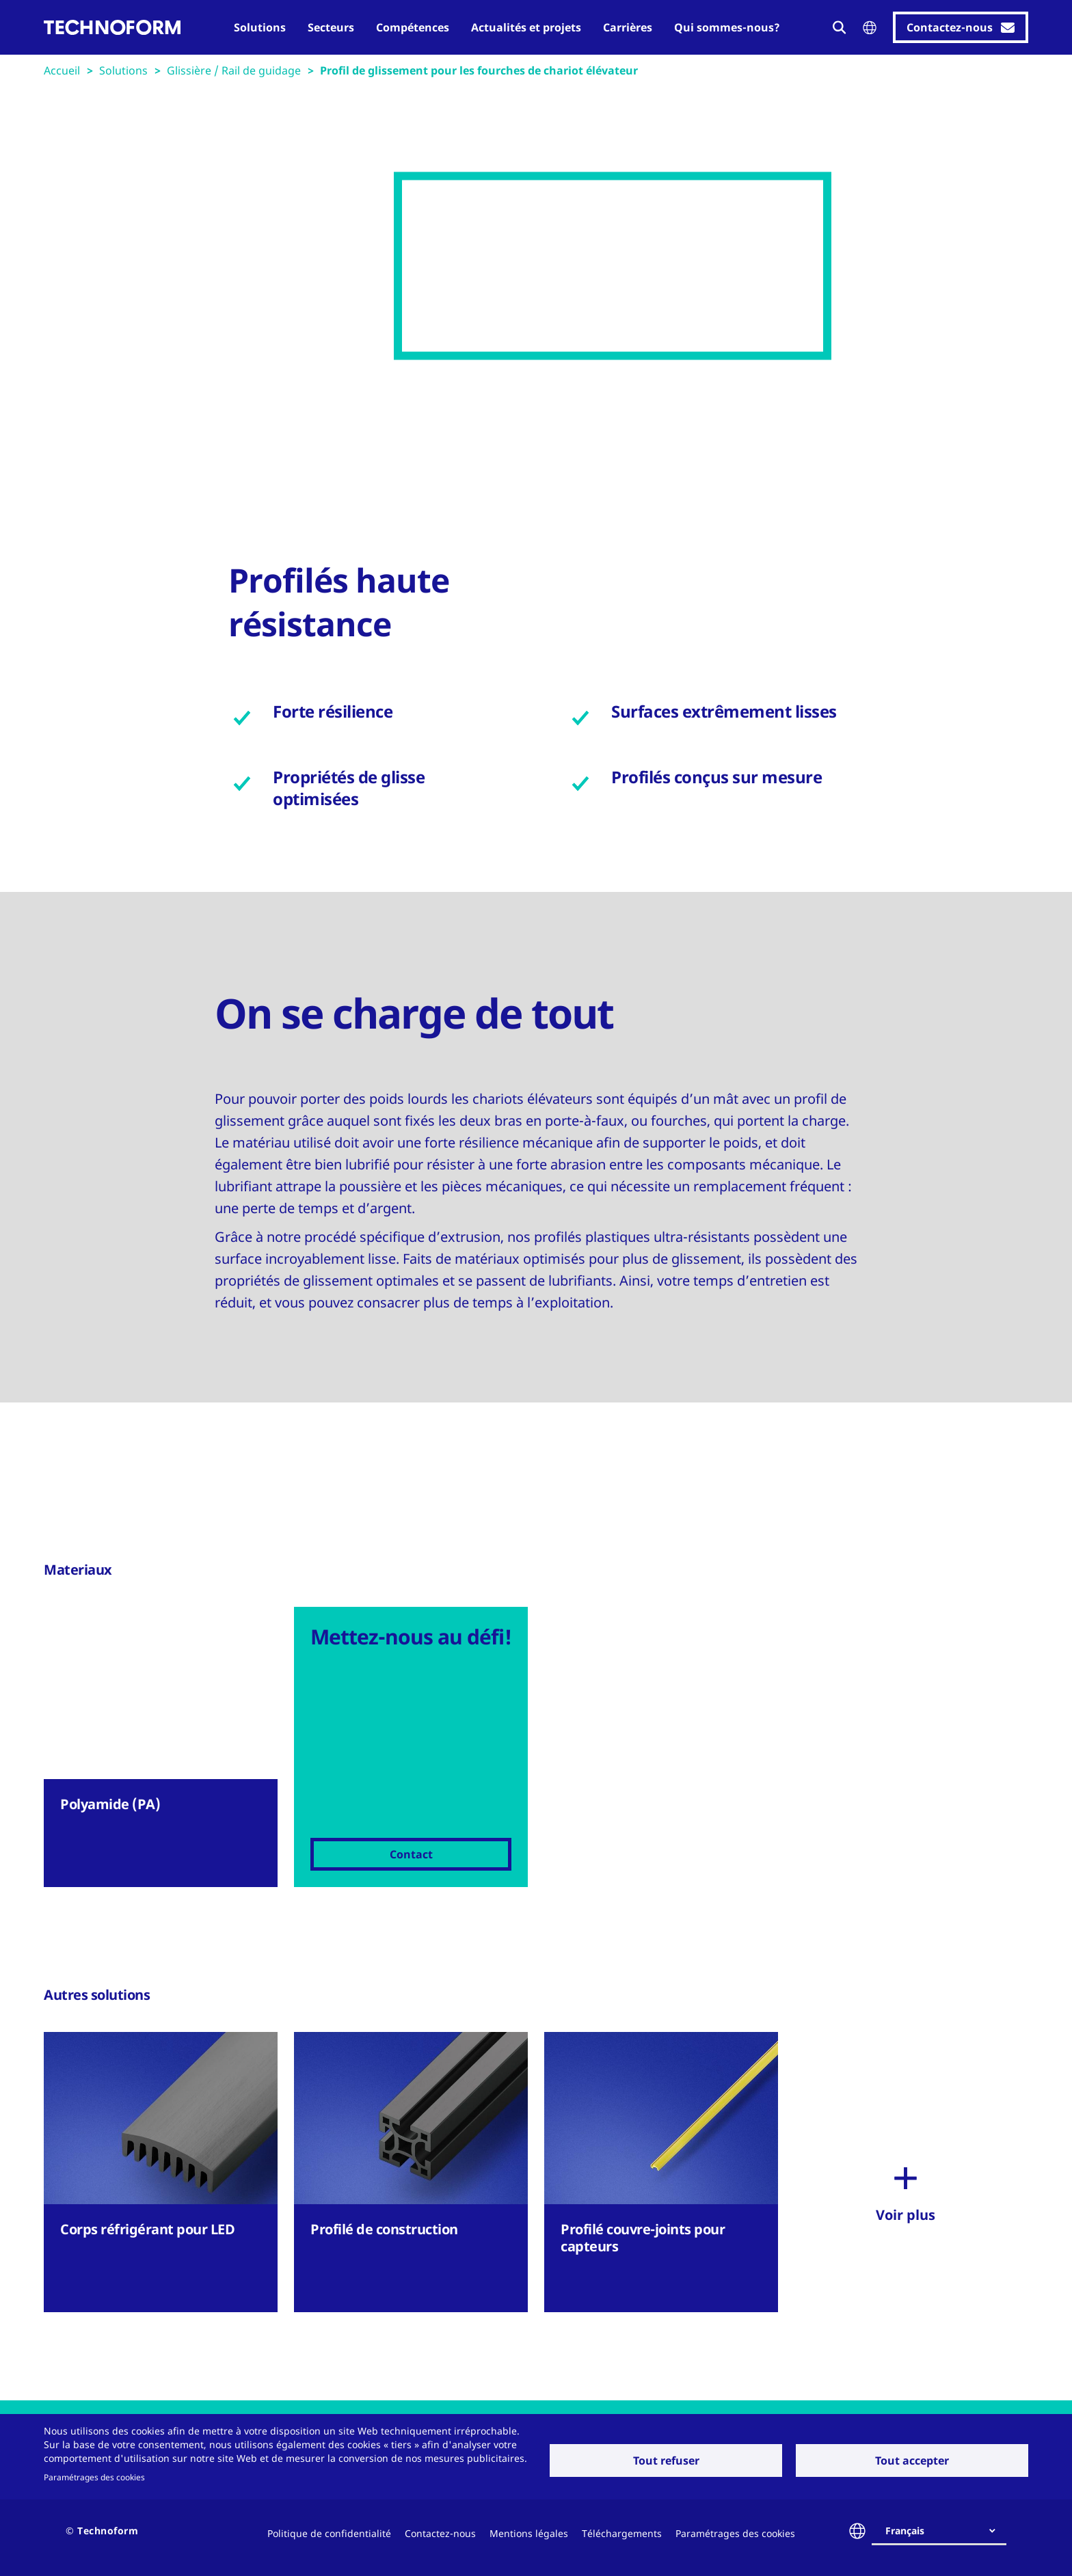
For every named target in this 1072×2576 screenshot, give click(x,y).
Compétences (412, 27)
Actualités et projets (526, 27)
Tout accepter (912, 2460)
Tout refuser (666, 2460)
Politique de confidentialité (329, 2533)
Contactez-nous (440, 2533)
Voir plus (905, 2215)
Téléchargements (622, 2533)
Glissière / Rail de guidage (234, 70)
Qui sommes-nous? (727, 27)
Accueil (62, 70)
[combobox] (944, 2530)
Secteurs (331, 27)
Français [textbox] (904, 2530)
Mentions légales (529, 2533)
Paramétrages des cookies (94, 2476)
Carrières (627, 27)
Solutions (260, 27)
